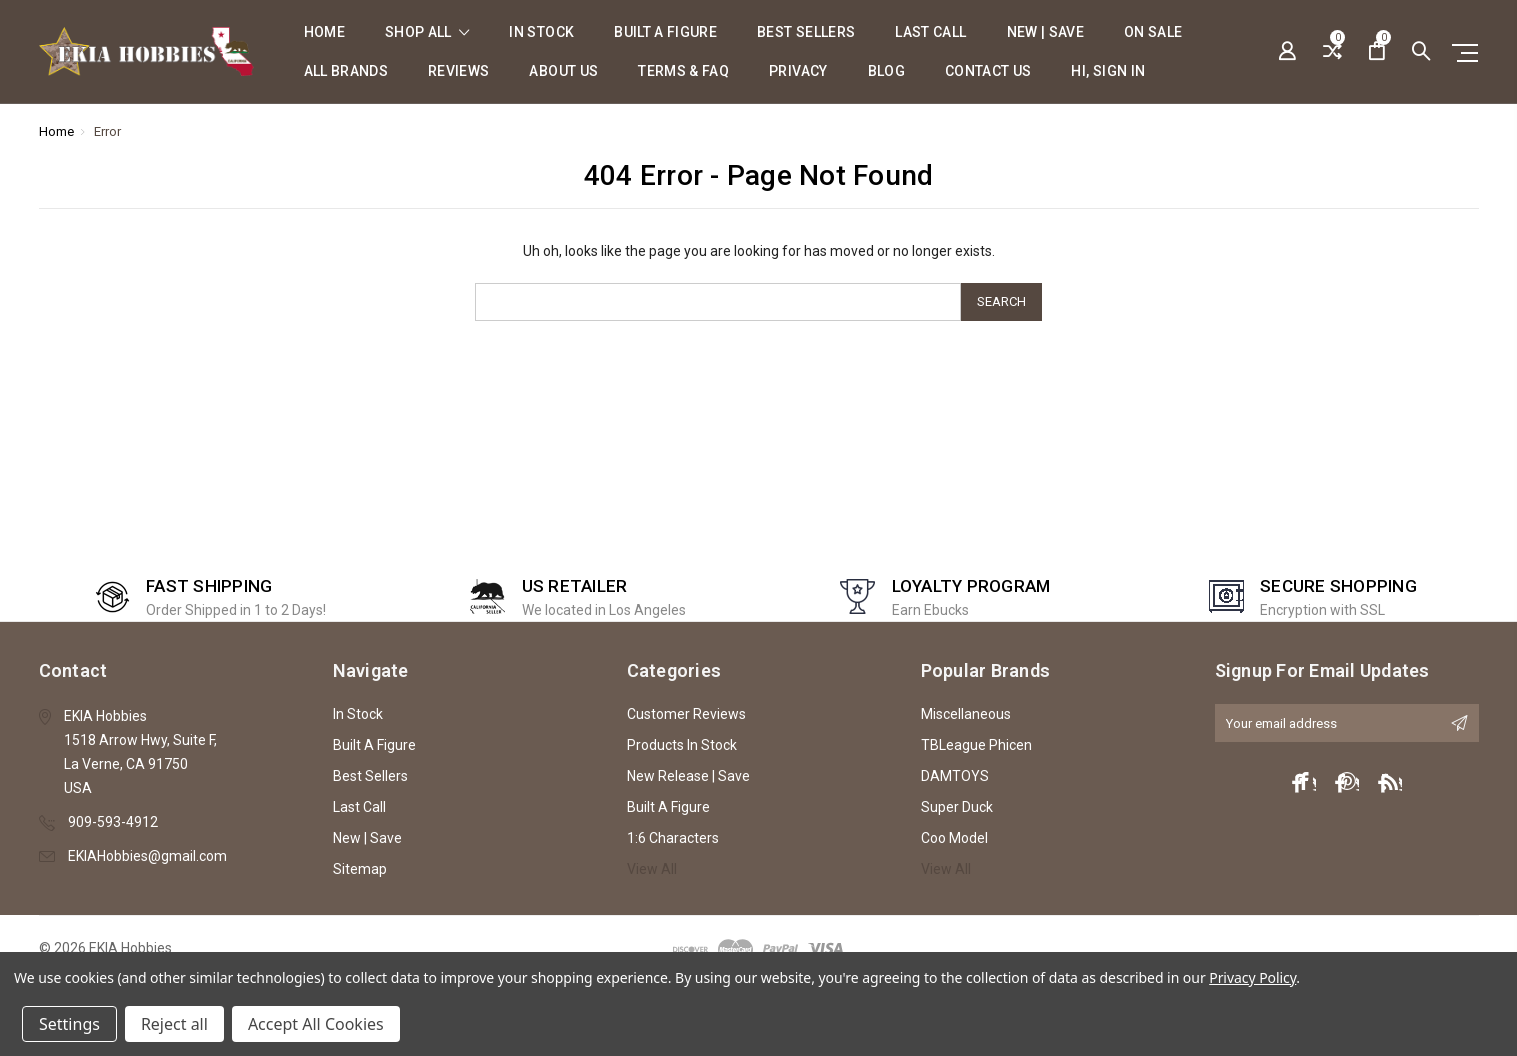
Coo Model (954, 838)
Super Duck (957, 807)
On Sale (1153, 32)
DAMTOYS (955, 776)
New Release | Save (688, 776)
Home (324, 32)
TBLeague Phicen (976, 745)
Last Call (930, 32)
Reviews (458, 71)
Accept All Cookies (316, 1024)
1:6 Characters (673, 838)
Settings (69, 1024)
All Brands (346, 71)
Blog (886, 71)
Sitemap (360, 869)
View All (652, 869)
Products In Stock (682, 745)
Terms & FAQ (683, 71)
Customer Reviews (686, 714)
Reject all (174, 1024)
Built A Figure (665, 32)
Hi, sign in (1108, 71)
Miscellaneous (966, 714)
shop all (427, 32)
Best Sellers (806, 32)
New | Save (1046, 32)
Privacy (798, 71)
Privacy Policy (1252, 977)
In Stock (541, 32)
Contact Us (988, 71)
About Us (563, 71)
